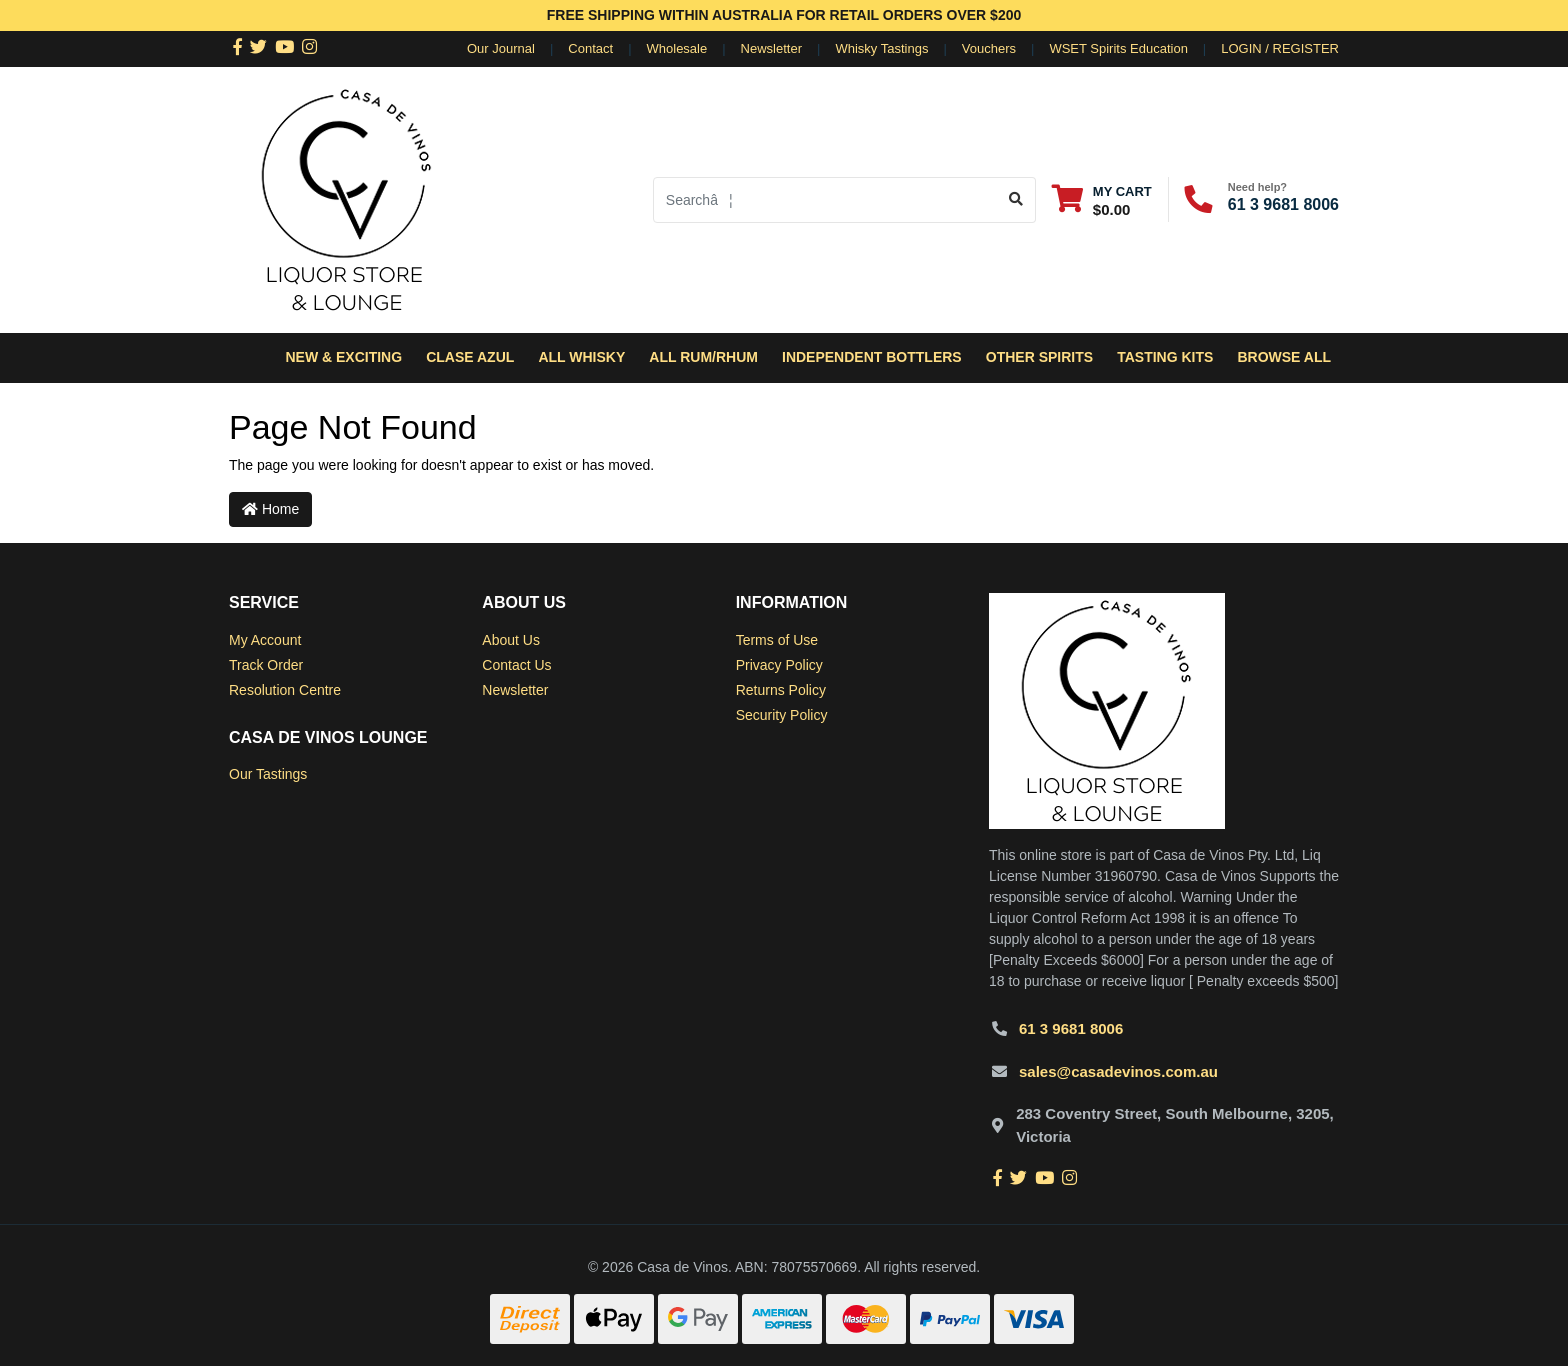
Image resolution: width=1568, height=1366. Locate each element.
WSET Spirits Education (1118, 48)
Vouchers (989, 48)
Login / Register (1280, 48)
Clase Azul (470, 357)
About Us (511, 640)
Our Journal (501, 48)
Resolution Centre (285, 690)
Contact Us (516, 665)
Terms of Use (777, 640)
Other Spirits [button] (1039, 357)
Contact (590, 48)
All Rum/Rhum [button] (703, 357)
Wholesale (677, 48)
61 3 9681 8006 (1283, 204)
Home (270, 509)
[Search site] (1016, 200)
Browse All (1284, 357)
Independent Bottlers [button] (872, 357)
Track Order (266, 665)
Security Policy (782, 715)
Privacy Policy (779, 665)
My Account (265, 640)
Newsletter (771, 48)
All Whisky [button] (581, 357)
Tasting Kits (1165, 357)
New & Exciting (343, 357)
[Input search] (825, 200)
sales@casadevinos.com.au (1118, 1071)
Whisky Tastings (881, 48)
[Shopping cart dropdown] (1102, 199)
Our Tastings (268, 774)
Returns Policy (781, 690)
